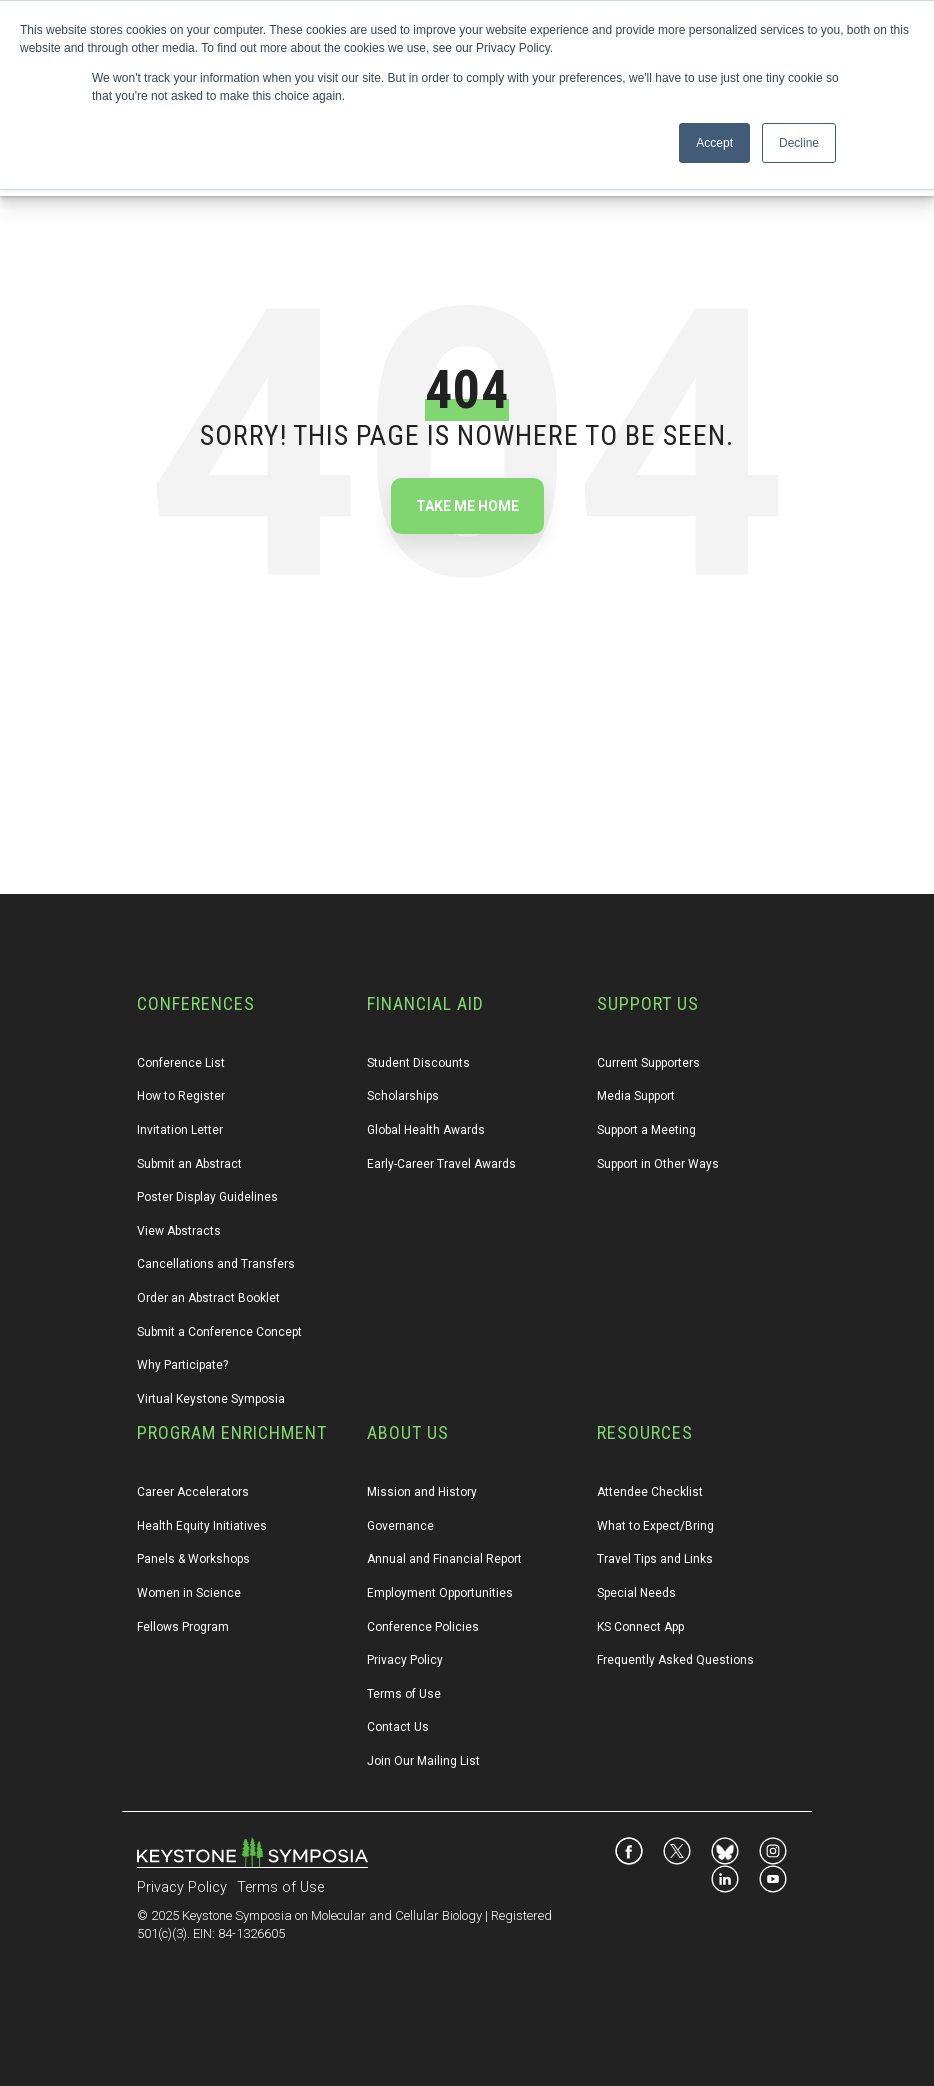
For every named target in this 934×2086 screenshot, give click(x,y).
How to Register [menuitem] (181, 1096)
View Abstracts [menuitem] (179, 1231)
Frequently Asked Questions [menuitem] (675, 1660)
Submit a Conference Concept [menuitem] (219, 1332)
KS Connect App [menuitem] (640, 1627)
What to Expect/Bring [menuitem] (655, 1526)
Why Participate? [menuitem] (182, 1365)
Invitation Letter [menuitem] (180, 1130)
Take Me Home (467, 506)
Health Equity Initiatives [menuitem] (202, 1526)
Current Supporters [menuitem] (648, 1063)
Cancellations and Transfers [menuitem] (216, 1264)
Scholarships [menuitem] (403, 1096)
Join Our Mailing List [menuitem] (423, 1761)
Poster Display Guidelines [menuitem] (207, 1197)
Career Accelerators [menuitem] (193, 1492)
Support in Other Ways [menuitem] (658, 1164)
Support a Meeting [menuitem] (646, 1130)
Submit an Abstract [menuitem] (189, 1164)
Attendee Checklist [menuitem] (650, 1492)
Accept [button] (714, 143)
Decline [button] (799, 143)
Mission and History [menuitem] (422, 1492)
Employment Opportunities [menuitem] (440, 1593)
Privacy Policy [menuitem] (405, 1660)
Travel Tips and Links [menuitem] (655, 1559)
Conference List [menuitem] (181, 1063)
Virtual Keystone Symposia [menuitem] (211, 1399)
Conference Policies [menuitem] (423, 1627)
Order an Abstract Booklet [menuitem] (208, 1298)
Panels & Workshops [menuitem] (193, 1559)
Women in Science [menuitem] (189, 1593)
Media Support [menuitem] (636, 1096)
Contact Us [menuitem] (398, 1727)
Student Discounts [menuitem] (418, 1063)
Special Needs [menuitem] (636, 1593)
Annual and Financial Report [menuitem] (444, 1559)
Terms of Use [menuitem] (404, 1694)
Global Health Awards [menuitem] (426, 1130)
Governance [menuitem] (400, 1526)
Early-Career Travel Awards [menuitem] (441, 1164)
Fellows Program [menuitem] (183, 1627)
